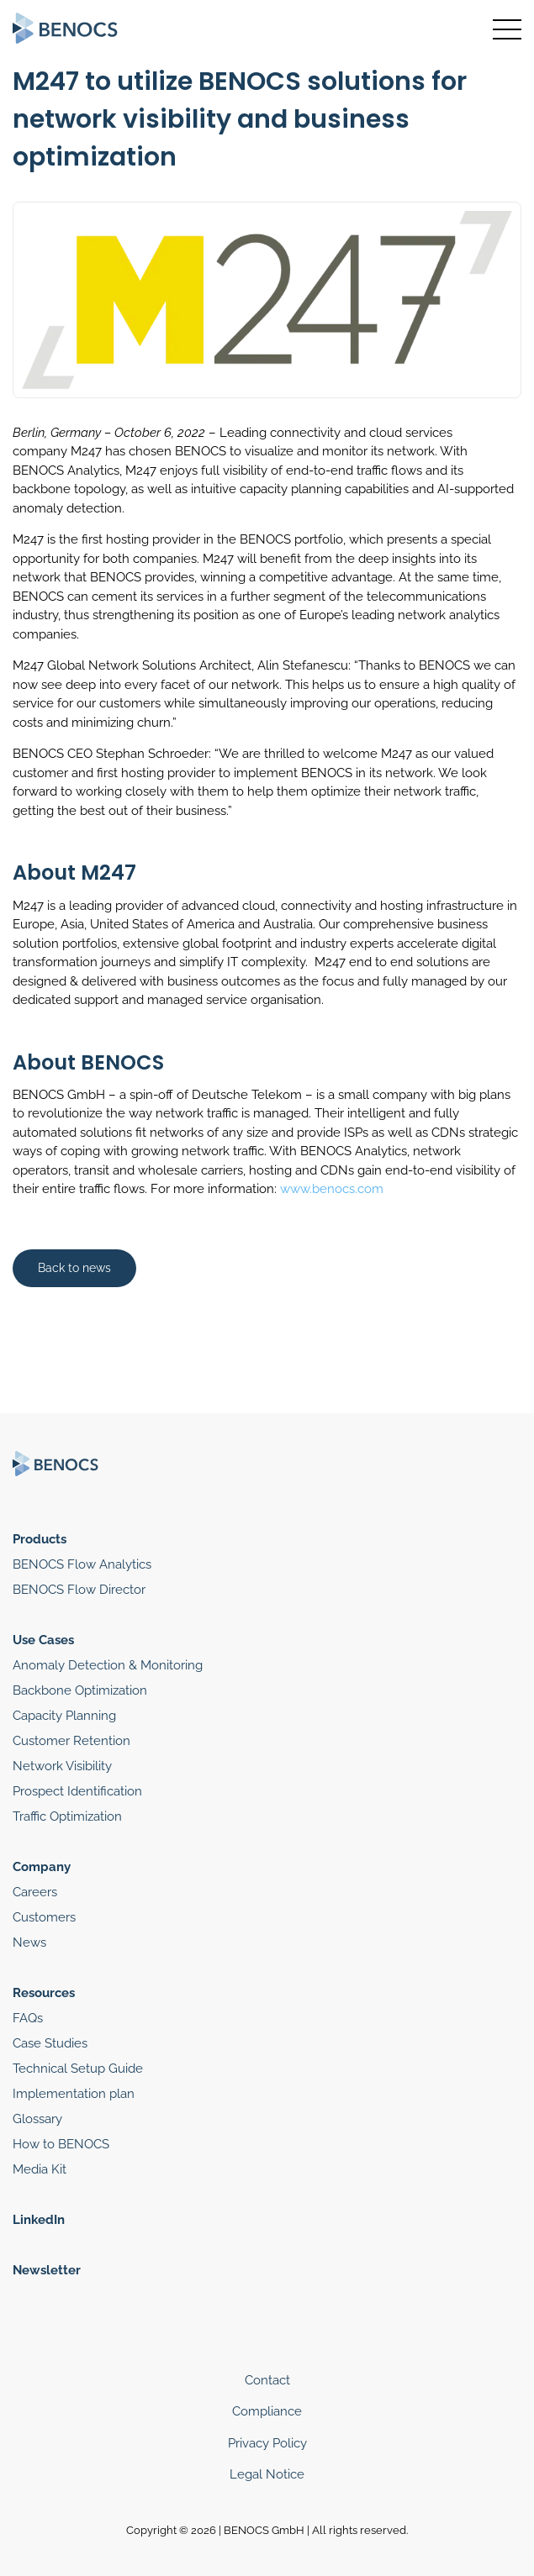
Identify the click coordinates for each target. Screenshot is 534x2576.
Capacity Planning (64, 1715)
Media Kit (39, 2169)
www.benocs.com (331, 1188)
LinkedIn (39, 2219)
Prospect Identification (77, 1791)
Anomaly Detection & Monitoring (108, 1665)
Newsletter (47, 2270)
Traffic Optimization (67, 1816)
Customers (44, 1917)
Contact (267, 2380)
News (29, 1942)
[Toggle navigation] (507, 29)
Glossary (37, 2119)
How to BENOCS (61, 2144)
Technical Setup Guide (78, 2068)
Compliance (267, 2411)
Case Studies (50, 2043)
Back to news (74, 1268)
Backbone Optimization (80, 1690)
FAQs (28, 2018)
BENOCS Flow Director (79, 1589)
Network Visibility (62, 1766)
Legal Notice (267, 2474)
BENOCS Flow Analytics (82, 1564)
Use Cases (43, 1640)
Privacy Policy (267, 2443)
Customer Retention (71, 1740)
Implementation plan (74, 2093)
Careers (35, 1892)
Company (42, 1866)
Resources (44, 1992)
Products (39, 1539)
